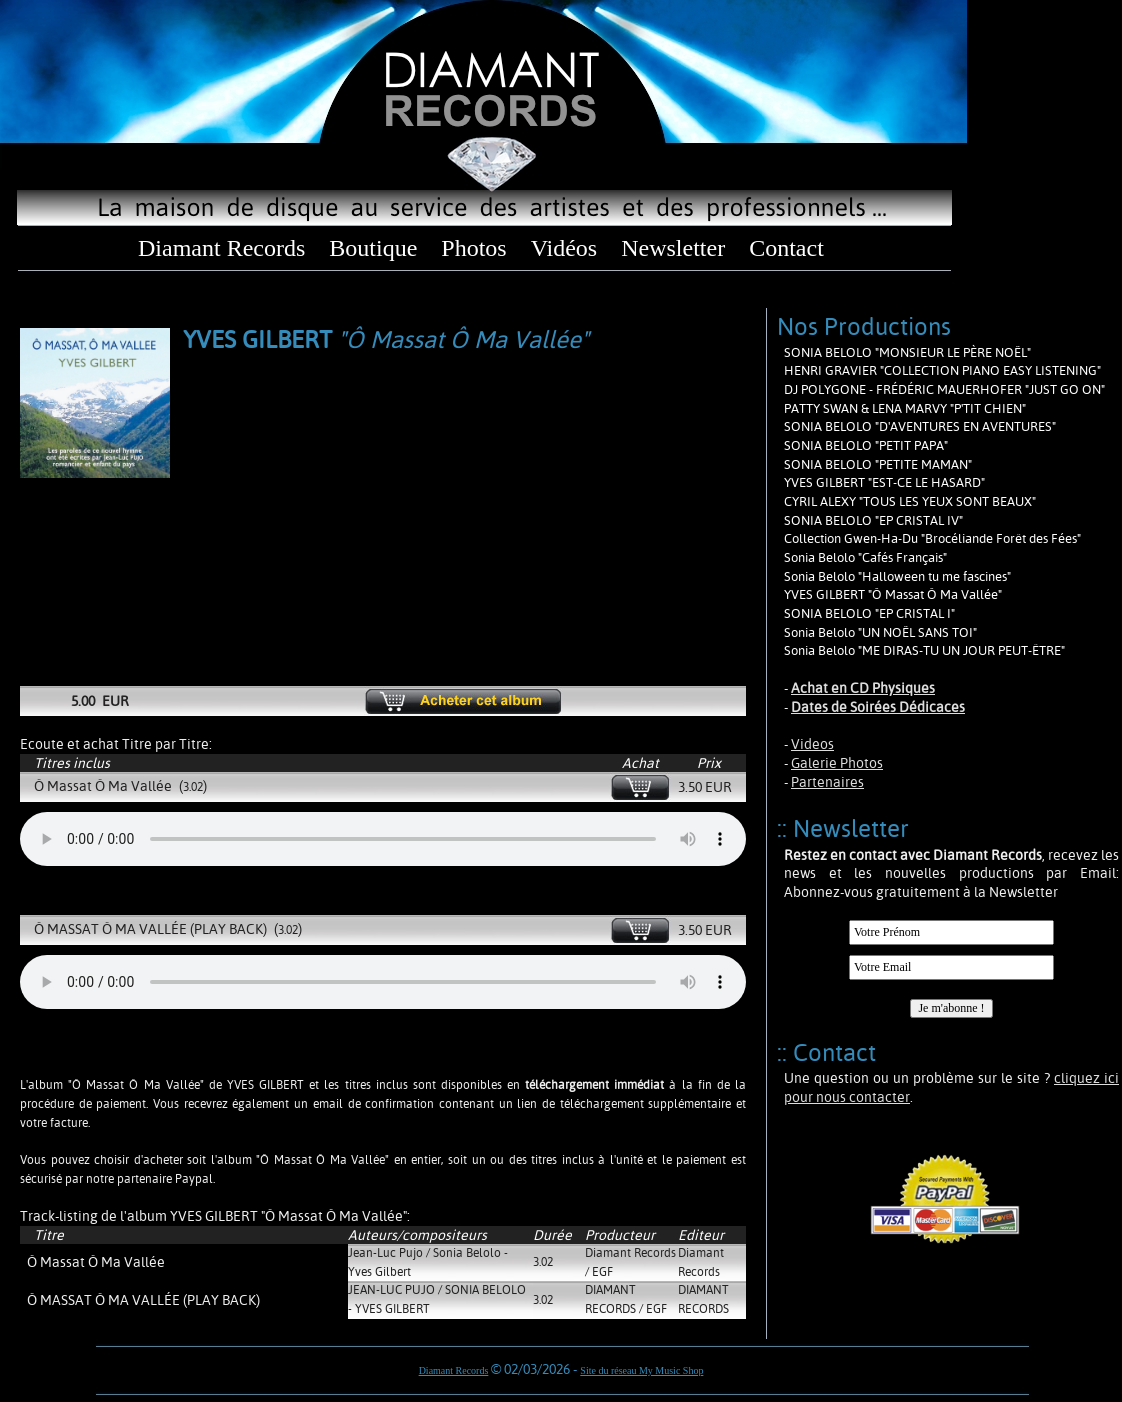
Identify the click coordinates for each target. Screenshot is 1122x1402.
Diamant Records (221, 248)
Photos (473, 248)
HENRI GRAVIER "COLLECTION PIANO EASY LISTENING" (942, 370)
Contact (786, 248)
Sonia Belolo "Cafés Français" (865, 557)
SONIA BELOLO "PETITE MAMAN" (878, 464)
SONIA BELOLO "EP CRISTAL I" (869, 613)
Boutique (373, 248)
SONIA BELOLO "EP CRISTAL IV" (873, 520)
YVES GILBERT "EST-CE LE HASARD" (884, 482)
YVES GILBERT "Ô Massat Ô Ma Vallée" (893, 594)
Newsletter (673, 248)
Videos (812, 744)
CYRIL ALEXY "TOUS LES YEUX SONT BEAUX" (910, 501)
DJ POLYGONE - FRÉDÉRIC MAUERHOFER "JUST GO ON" (944, 389)
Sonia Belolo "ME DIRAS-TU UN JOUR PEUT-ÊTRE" (924, 650)
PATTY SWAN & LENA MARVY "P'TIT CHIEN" (905, 408)
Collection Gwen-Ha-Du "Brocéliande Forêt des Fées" (932, 538)
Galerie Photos (837, 763)
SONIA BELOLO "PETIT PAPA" (866, 445)
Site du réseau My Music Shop (641, 1370)
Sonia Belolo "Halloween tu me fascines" (897, 576)
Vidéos (564, 248)
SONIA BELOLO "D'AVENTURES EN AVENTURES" (920, 426)
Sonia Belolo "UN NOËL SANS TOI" (880, 632)
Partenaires (827, 782)
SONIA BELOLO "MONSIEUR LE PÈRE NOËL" (907, 352)
